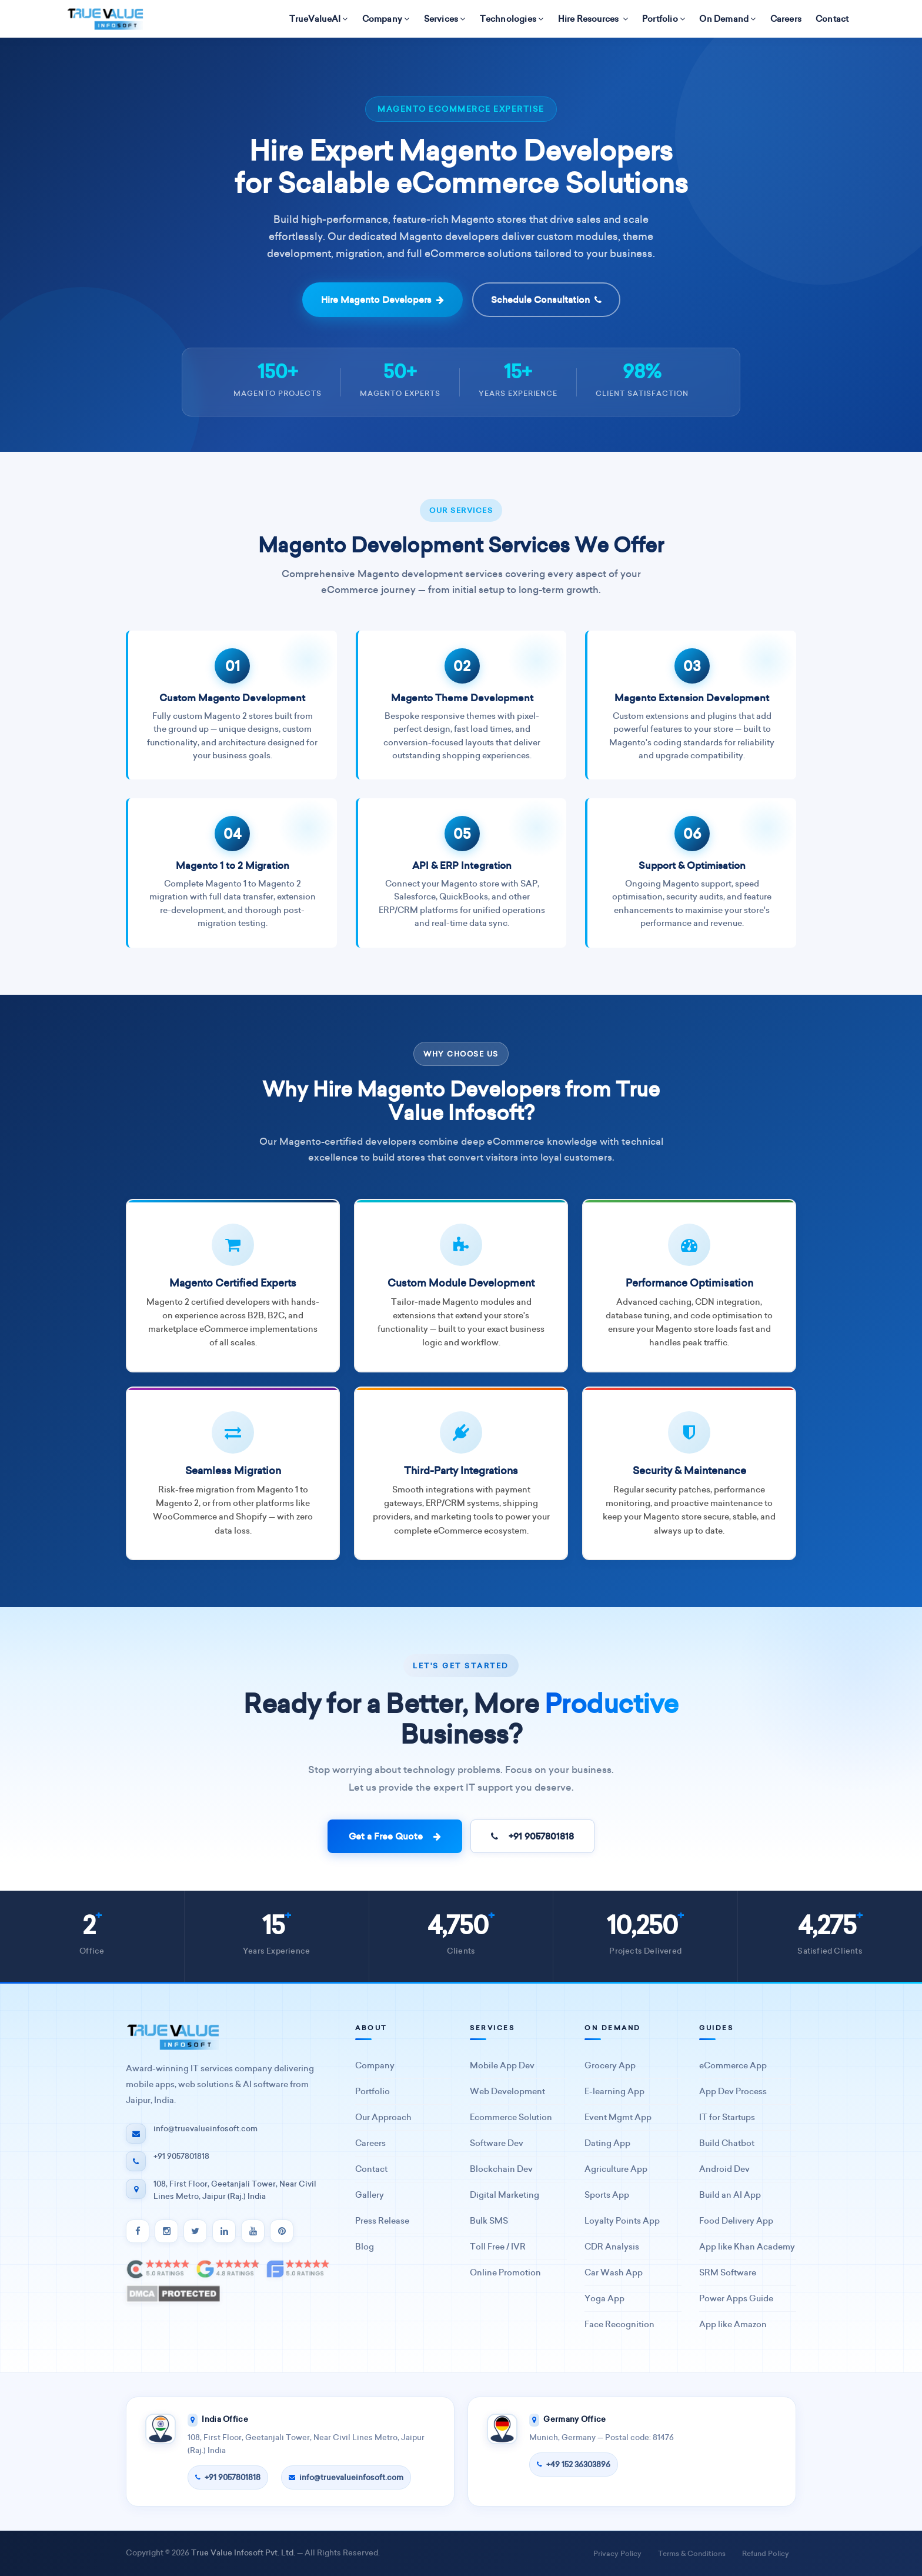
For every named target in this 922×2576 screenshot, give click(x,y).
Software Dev (496, 2143)
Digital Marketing (504, 2195)
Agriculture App (615, 2169)
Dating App (607, 2143)
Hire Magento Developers (382, 300)
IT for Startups (727, 2117)
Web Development (507, 2091)
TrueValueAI (318, 19)
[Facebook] (137, 2231)
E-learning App (614, 2091)
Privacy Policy (617, 2553)
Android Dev (724, 2169)
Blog (364, 2246)
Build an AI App (730, 2195)
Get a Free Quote (395, 1836)
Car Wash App (613, 2272)
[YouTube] (253, 2231)
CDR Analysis (611, 2246)
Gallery (369, 2195)
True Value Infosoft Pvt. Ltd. (243, 2552)
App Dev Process (733, 2091)
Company (386, 19)
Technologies (512, 19)
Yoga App (604, 2298)
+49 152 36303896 (573, 2464)
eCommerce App (733, 2065)
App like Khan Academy (747, 2246)
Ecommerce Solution (511, 2117)
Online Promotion (505, 2272)
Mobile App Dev (502, 2065)
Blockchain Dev (501, 2169)
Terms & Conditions (692, 2553)
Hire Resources (593, 19)
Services (445, 19)
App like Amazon (733, 2324)
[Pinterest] (281, 2231)
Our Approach (383, 2117)
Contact (832, 19)
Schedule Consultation (546, 300)
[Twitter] (195, 2231)
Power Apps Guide (736, 2298)
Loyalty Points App (622, 2221)
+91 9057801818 (532, 1836)
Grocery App (610, 2065)
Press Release (382, 2221)
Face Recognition (619, 2324)
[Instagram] (166, 2231)
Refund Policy (765, 2553)
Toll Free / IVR (498, 2246)
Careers (785, 19)
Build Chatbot (726, 2143)
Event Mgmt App (618, 2117)
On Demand (727, 19)
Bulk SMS (489, 2221)
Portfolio (663, 19)
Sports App (606, 2195)
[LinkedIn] (224, 2231)
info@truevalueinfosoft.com (346, 2477)
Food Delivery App (736, 2221)
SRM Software (727, 2272)
